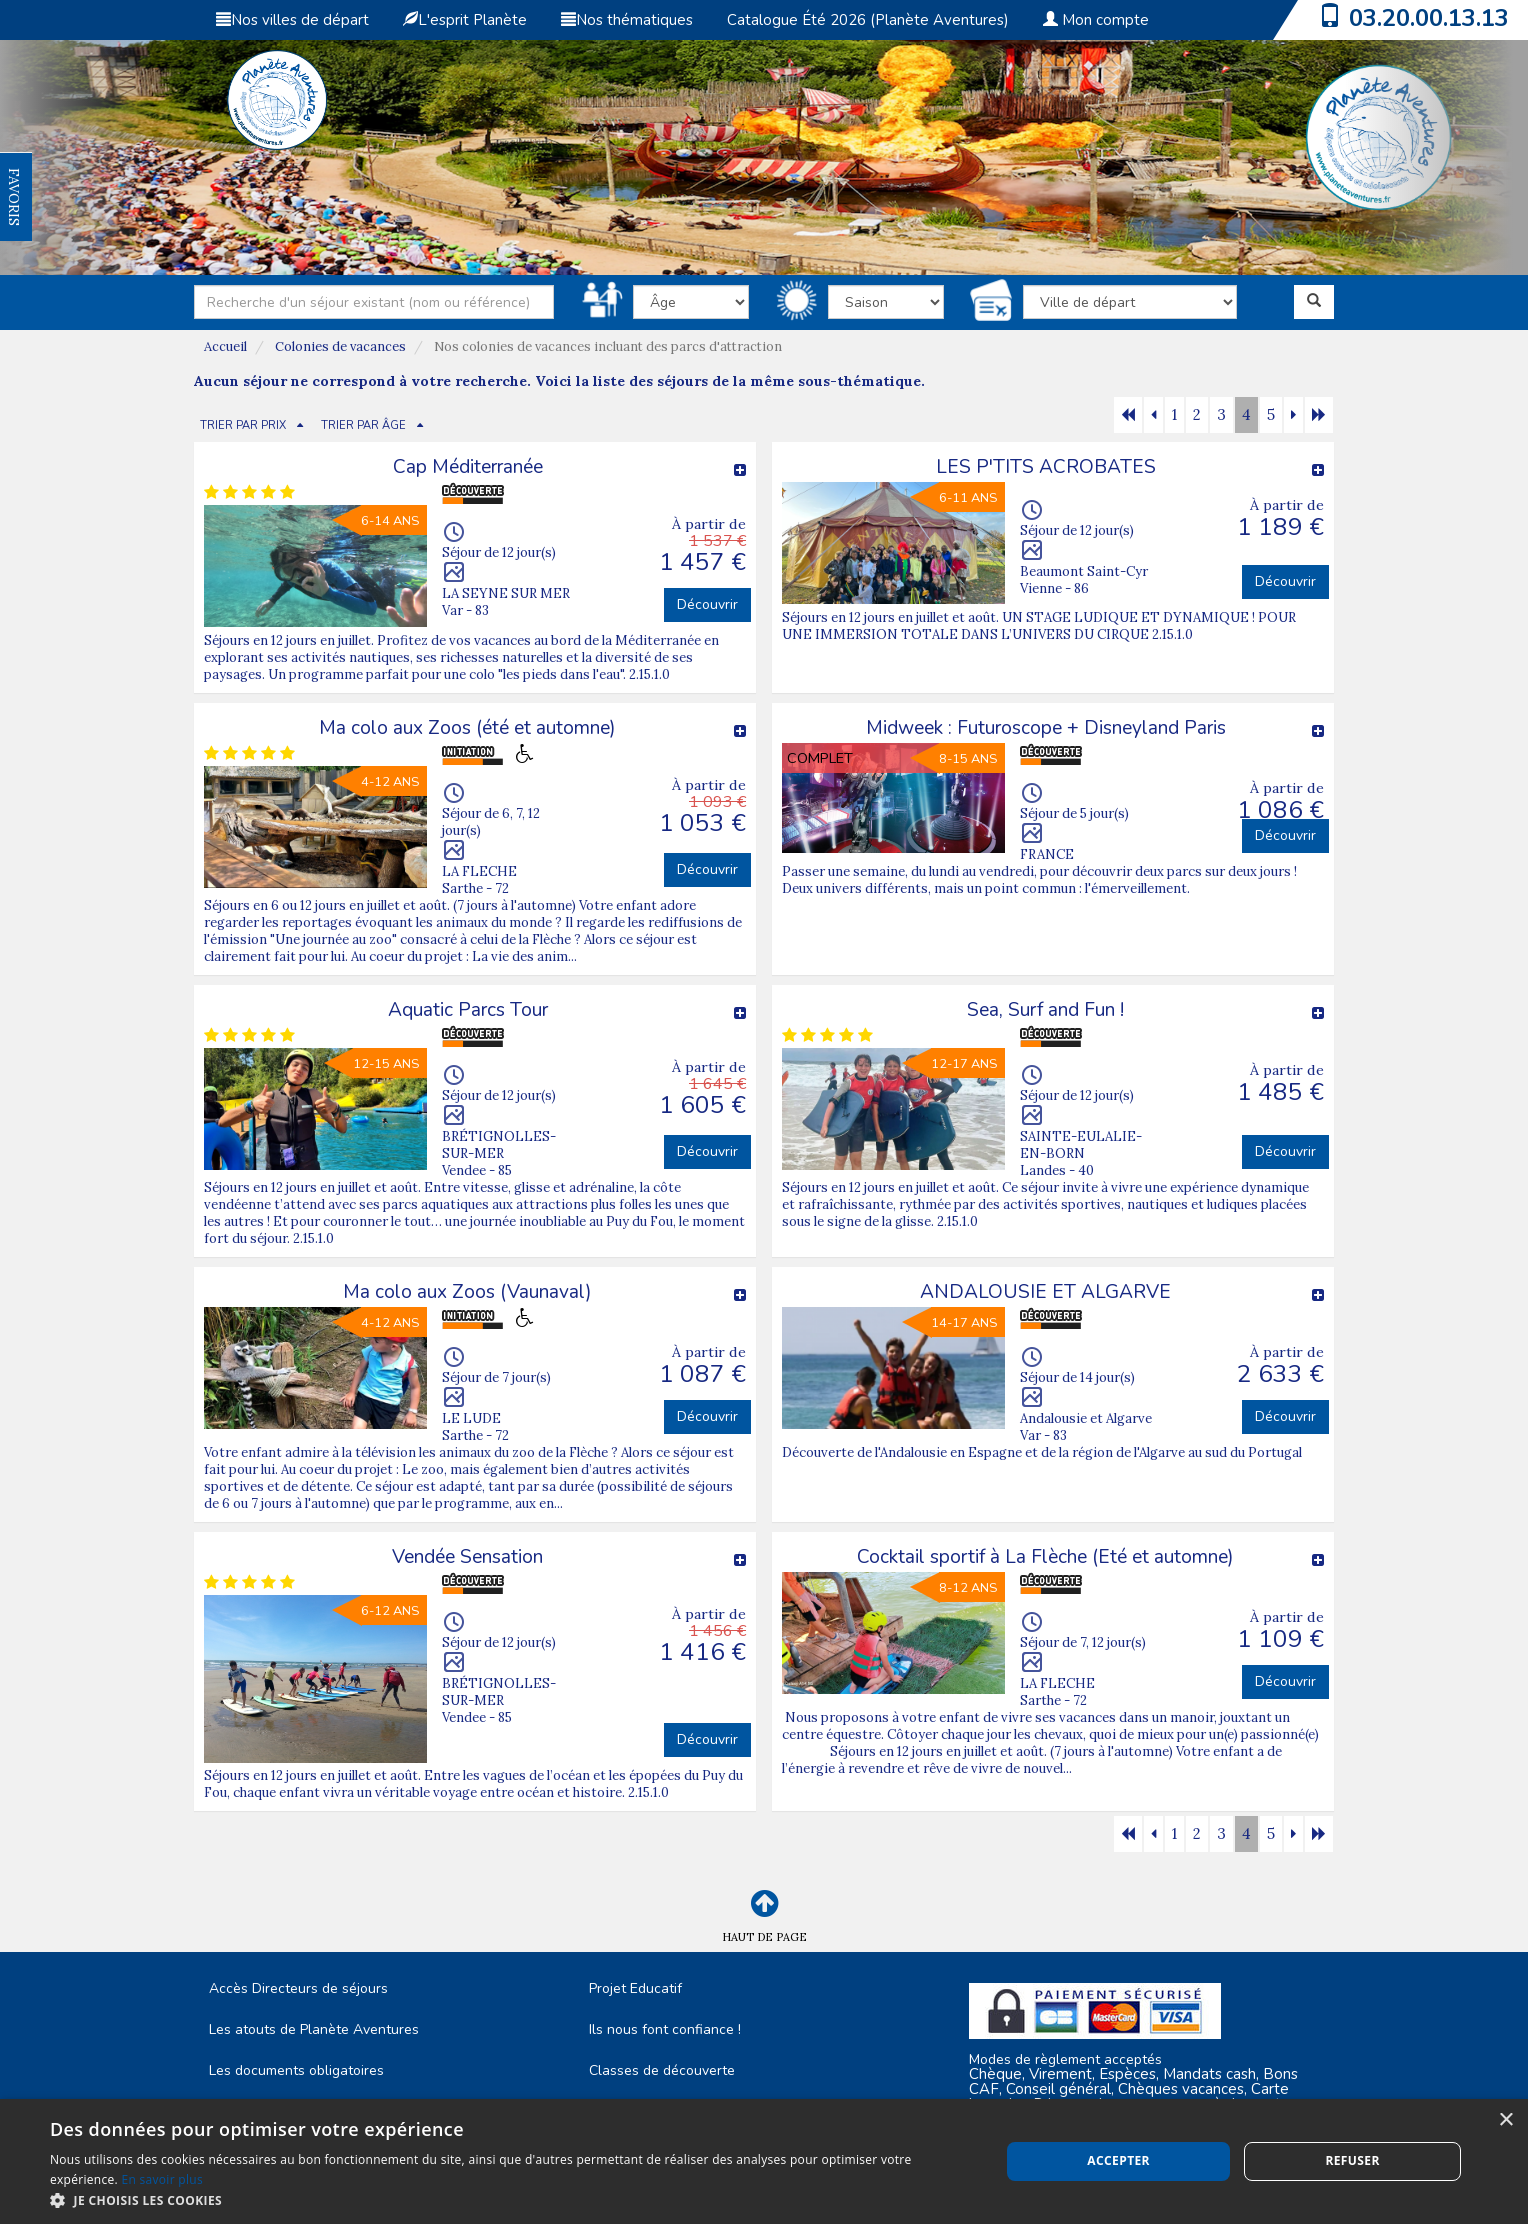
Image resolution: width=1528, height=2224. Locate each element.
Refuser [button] (1352, 2160)
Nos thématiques (627, 20)
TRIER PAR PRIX (243, 425)
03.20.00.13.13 (1429, 18)
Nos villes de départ (292, 20)
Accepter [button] (1118, 2160)
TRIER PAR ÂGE (363, 425)
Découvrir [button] (707, 604)
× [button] (1505, 2120)
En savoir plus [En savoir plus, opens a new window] (162, 2179)
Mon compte (1096, 20)
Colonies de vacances (340, 346)
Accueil (225, 346)
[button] (511, 2199)
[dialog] (764, 2161)
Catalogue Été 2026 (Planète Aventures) (868, 20)
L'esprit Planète (465, 20)
